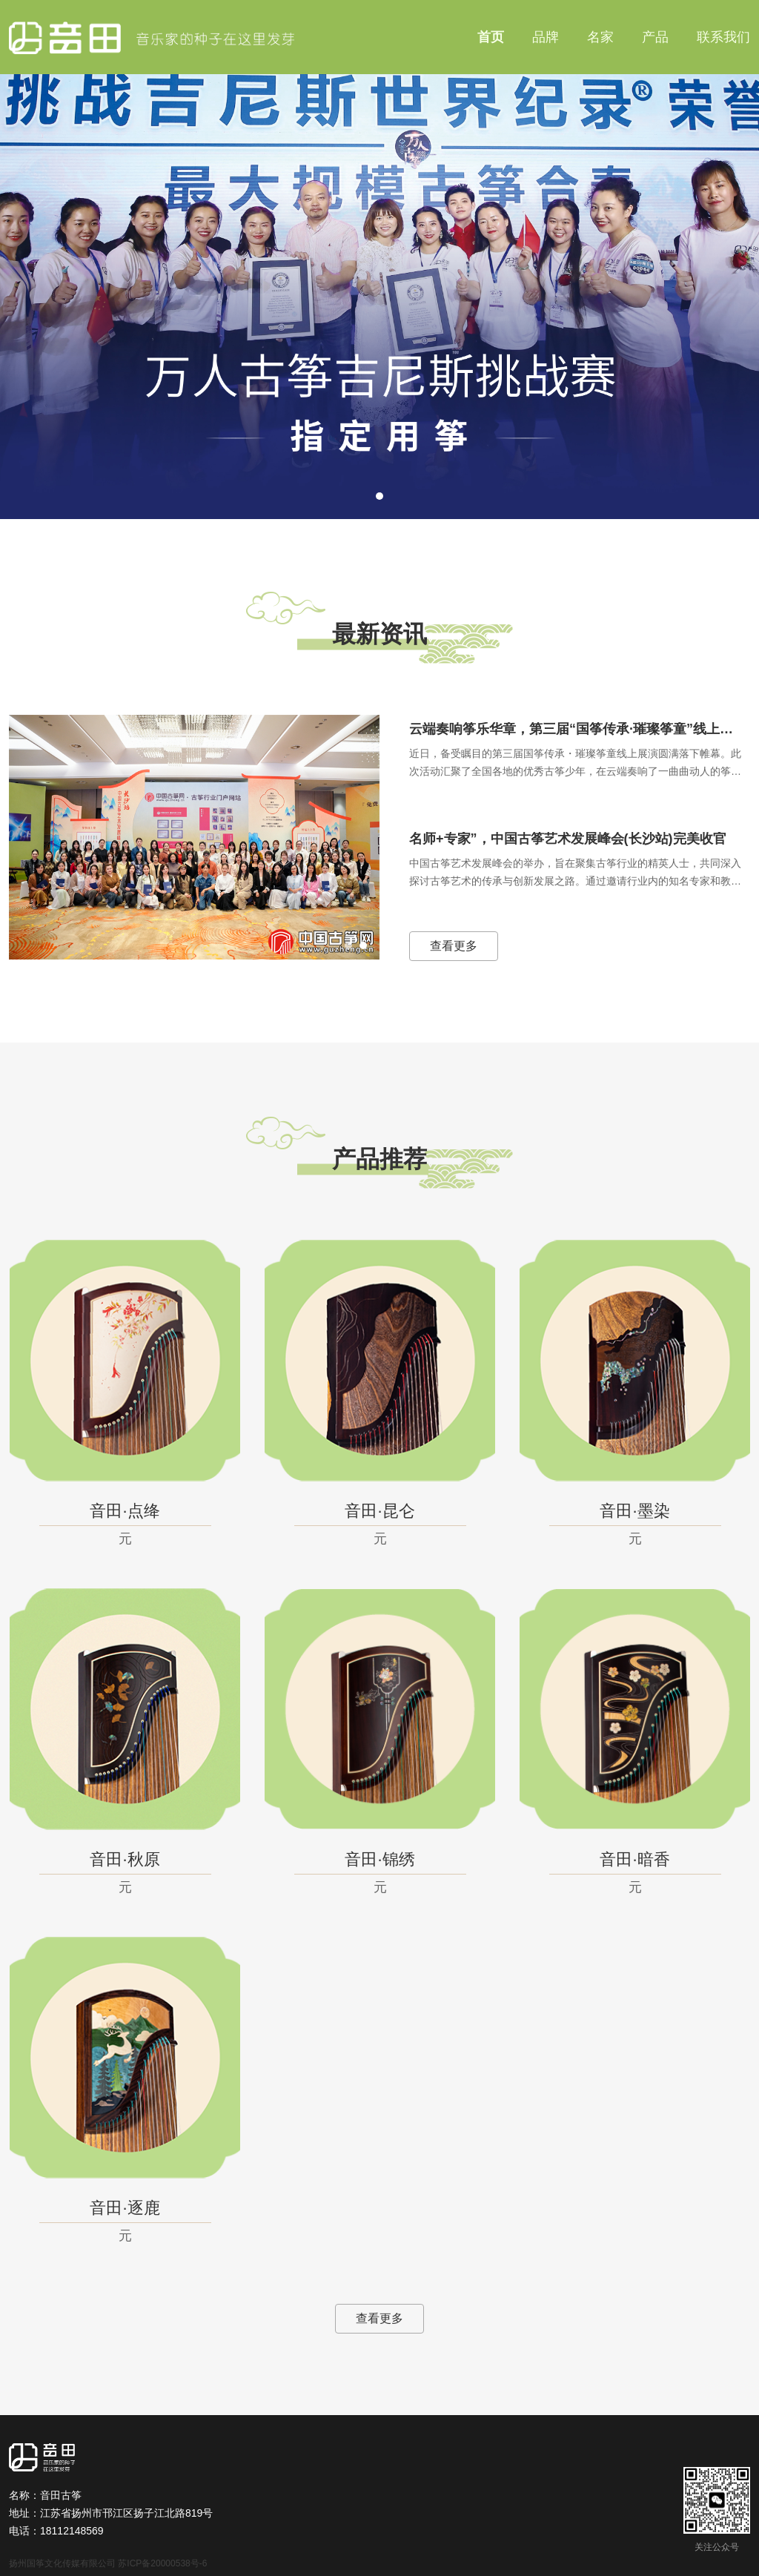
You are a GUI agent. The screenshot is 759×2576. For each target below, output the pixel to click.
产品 (655, 37)
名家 (600, 37)
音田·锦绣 (379, 1859)
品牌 (545, 37)
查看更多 (453, 945)
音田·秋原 (124, 1859)
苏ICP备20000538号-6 (162, 2563)
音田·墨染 (634, 1511)
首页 (490, 37)
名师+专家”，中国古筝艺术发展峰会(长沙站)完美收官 (567, 838)
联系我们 (723, 37)
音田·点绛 (124, 1511)
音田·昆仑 (379, 1511)
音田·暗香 (634, 1859)
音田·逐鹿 (124, 2208)
